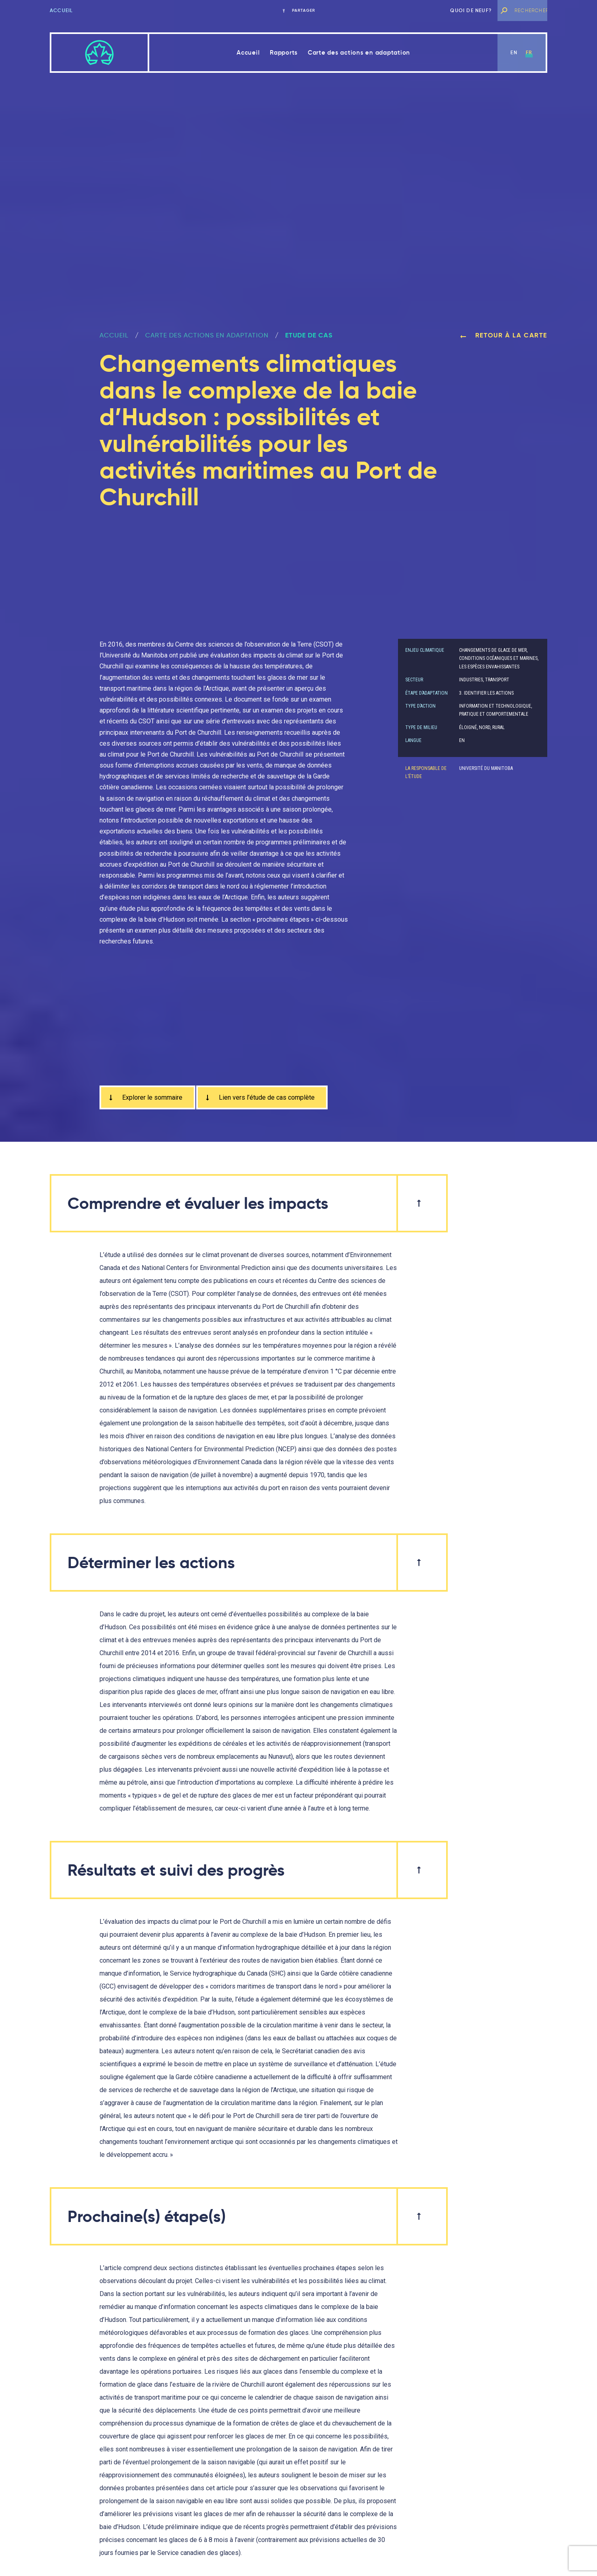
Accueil (61, 10)
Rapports (284, 52)
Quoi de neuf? (471, 10)
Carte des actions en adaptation (359, 52)
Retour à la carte (503, 335)
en (513, 52)
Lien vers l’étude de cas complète (259, 1097)
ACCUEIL (114, 335)
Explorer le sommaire (145, 1097)
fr (529, 52)
